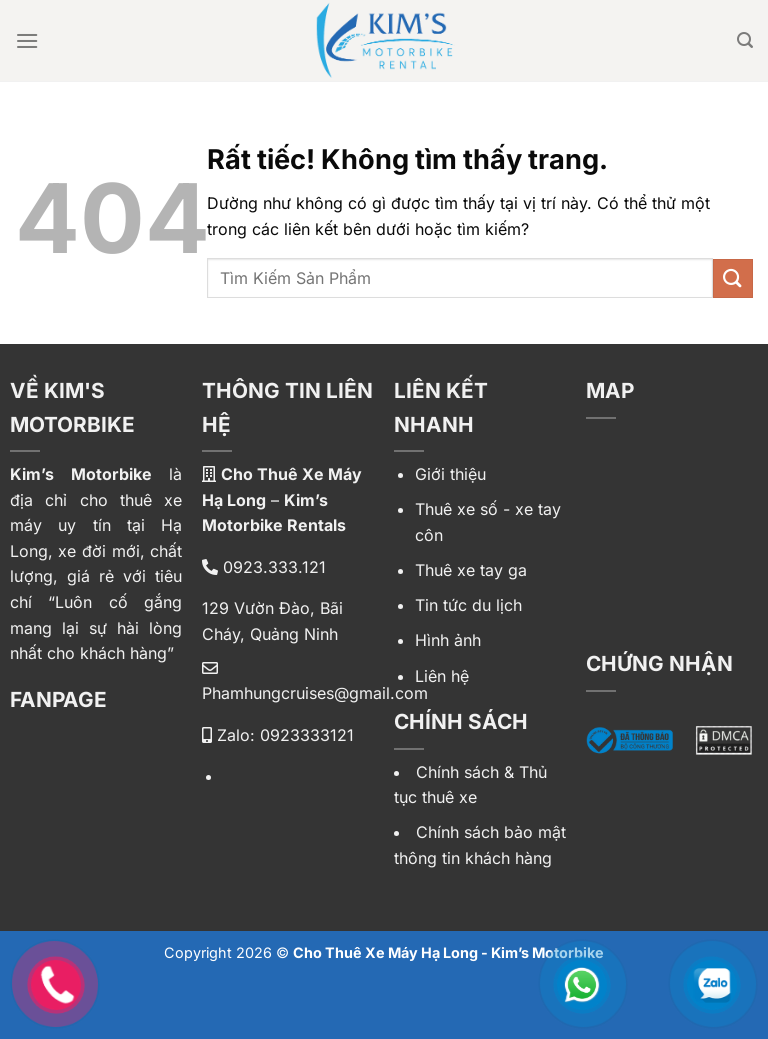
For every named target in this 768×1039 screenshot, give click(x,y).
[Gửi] (733, 278)
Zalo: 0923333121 (278, 735)
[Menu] (27, 40)
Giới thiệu (450, 474)
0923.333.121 (264, 567)
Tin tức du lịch (468, 605)
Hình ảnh (448, 640)
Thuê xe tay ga (471, 570)
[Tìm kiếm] (745, 40)
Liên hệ (442, 676)
